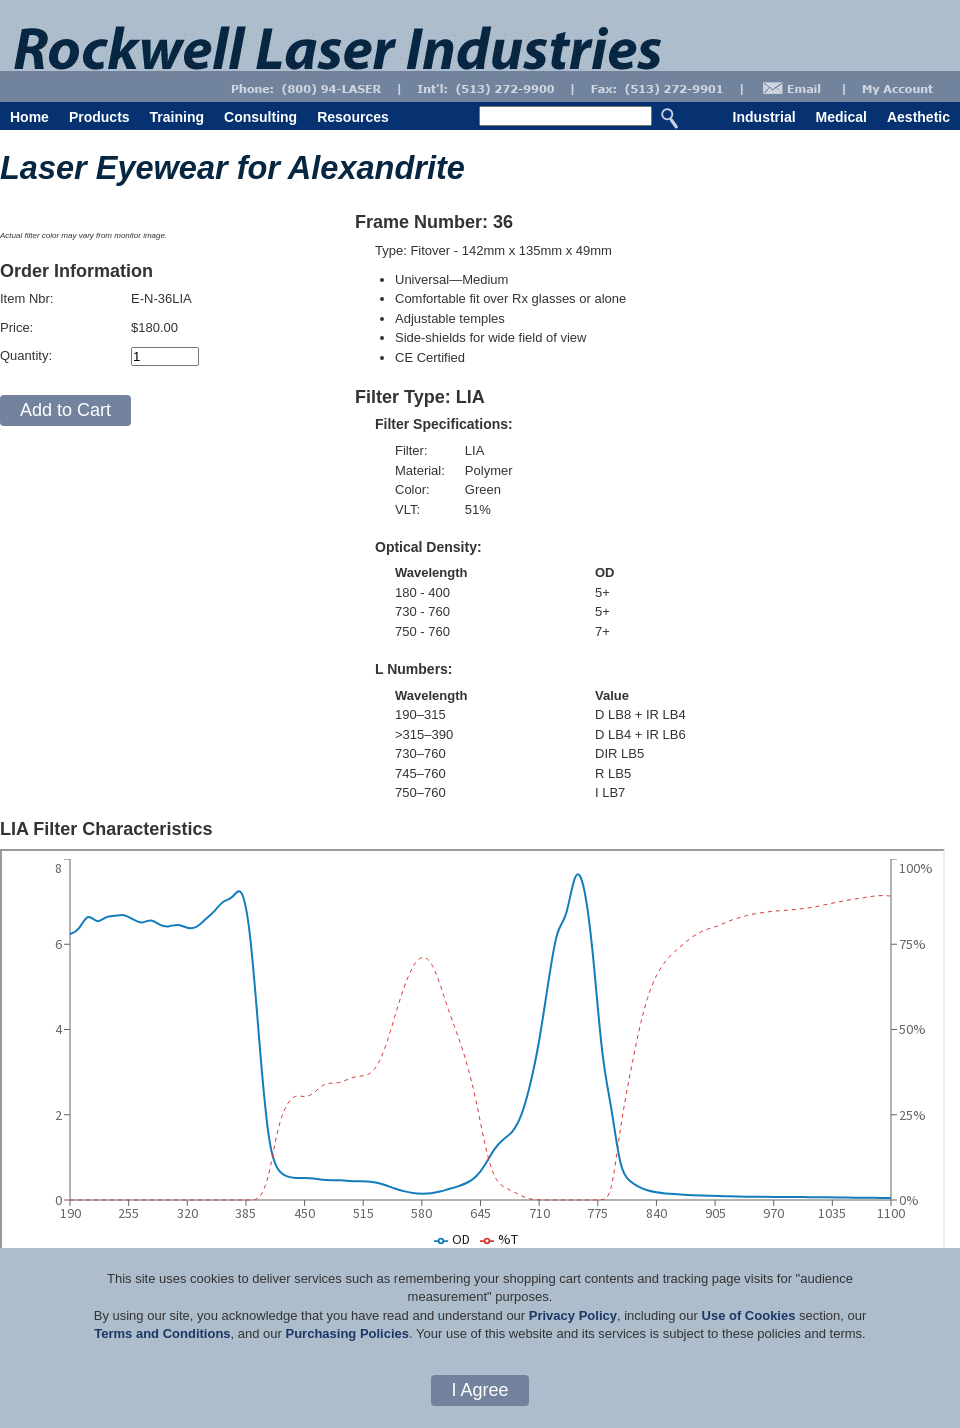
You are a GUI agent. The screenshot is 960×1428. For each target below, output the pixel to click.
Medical (841, 117)
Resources (353, 117)
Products (99, 117)
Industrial (764, 117)
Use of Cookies (749, 1315)
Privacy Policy (573, 1315)
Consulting (260, 117)
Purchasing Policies (347, 1333)
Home (29, 117)
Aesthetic (918, 117)
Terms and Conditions (162, 1333)
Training (177, 117)
